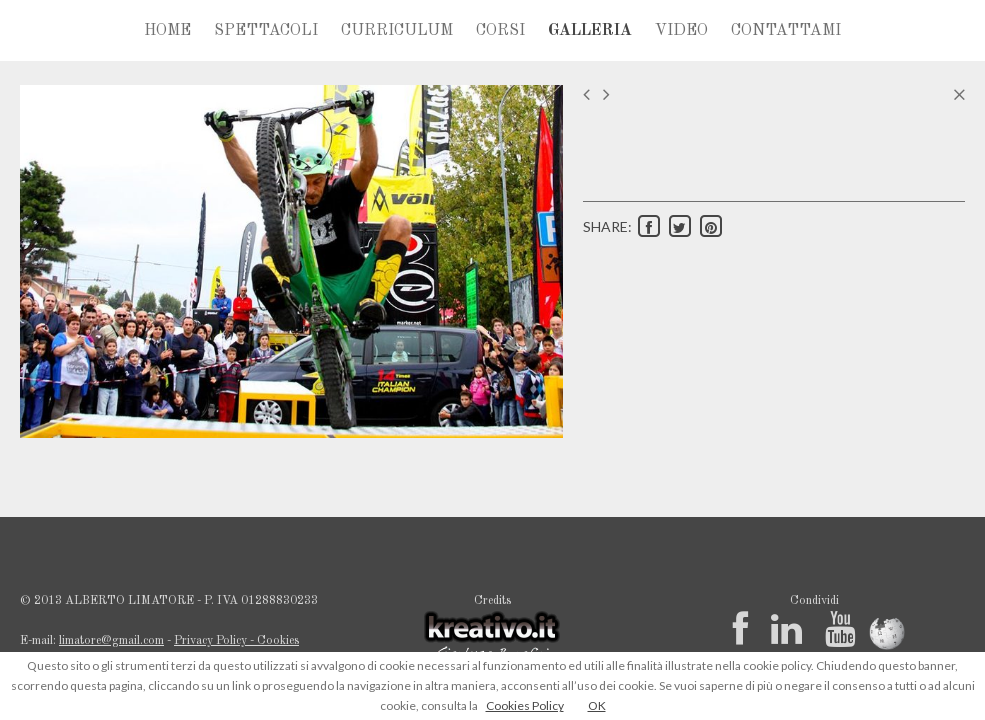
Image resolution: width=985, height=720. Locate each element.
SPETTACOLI (266, 31)
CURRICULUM (397, 31)
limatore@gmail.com (111, 641)
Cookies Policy (525, 705)
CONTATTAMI (786, 31)
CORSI (500, 31)
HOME (167, 31)
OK (597, 705)
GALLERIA (590, 31)
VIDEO (681, 31)
